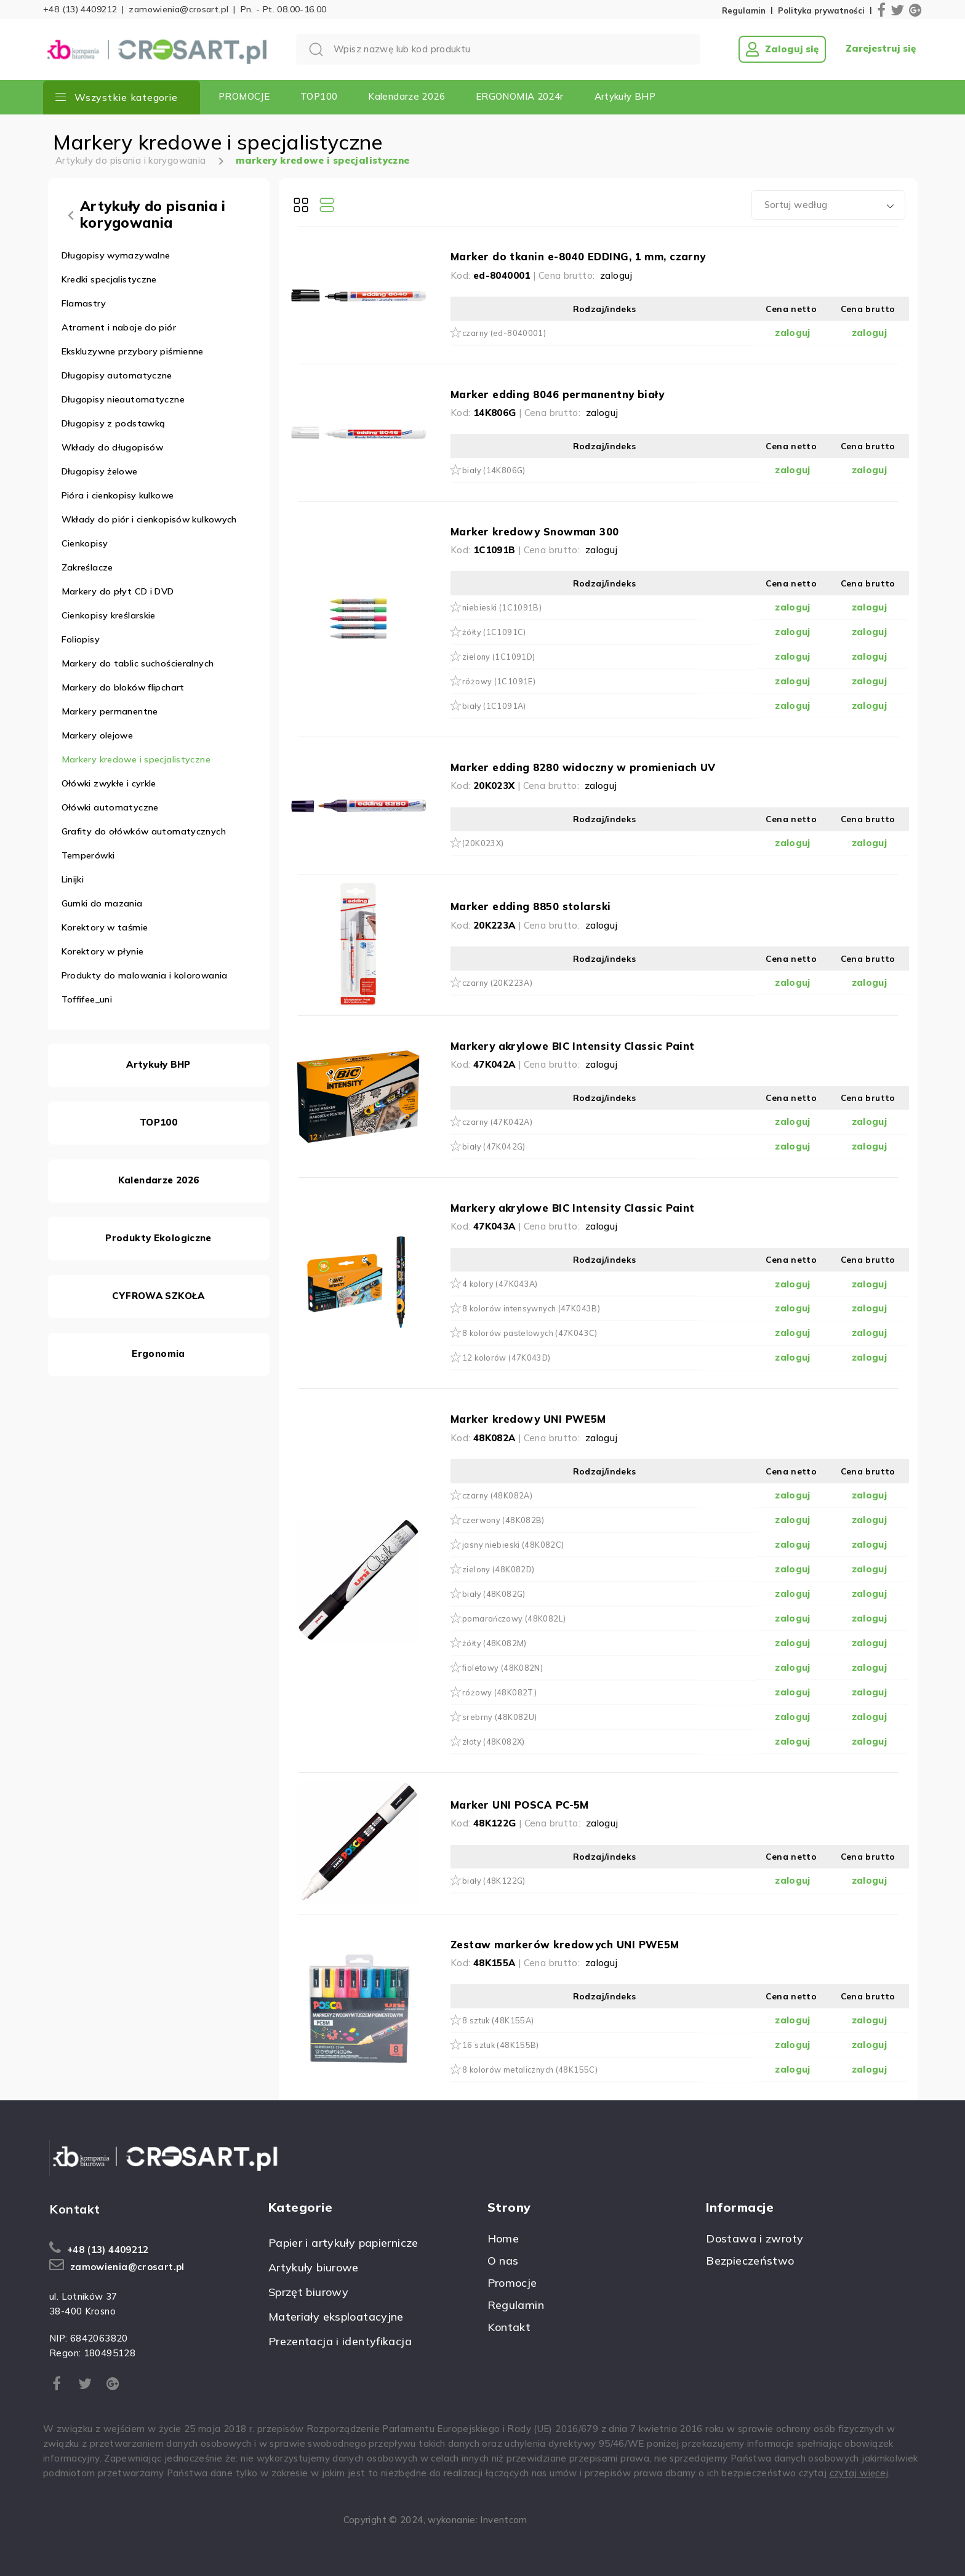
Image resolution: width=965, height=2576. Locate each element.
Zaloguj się (782, 49)
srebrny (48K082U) (499, 1717)
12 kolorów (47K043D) (506, 1357)
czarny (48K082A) (497, 1495)
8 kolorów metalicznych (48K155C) (530, 2069)
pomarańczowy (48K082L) (514, 1618)
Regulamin (744, 10)
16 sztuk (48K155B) (500, 2045)
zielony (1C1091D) (498, 657)
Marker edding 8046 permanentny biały (557, 394)
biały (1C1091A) (494, 706)
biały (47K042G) (494, 1146)
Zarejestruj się (881, 48)
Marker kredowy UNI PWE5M (528, 1418)
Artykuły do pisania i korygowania (130, 160)
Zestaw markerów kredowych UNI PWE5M (564, 1944)
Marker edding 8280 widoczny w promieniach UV (583, 767)
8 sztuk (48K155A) (498, 2020)
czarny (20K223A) (497, 983)
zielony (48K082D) (498, 1569)
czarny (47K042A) (497, 1122)
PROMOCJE (244, 96)
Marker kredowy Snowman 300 (534, 531)
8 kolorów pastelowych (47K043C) (530, 1333)
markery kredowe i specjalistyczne (322, 160)
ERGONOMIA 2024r (520, 96)
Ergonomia (158, 1353)
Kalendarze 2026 (406, 96)
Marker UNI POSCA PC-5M (519, 1804)
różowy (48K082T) (499, 1692)
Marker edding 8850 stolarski (530, 906)
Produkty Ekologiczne (158, 1238)
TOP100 (318, 96)
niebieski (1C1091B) (502, 607)
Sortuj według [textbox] (796, 204)
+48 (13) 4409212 (80, 9)
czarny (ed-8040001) (504, 333)
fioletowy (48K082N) (502, 1668)
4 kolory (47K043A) (500, 1284)
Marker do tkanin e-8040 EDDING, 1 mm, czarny (578, 256)
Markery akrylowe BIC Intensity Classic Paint (572, 1045)
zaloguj (616, 275)
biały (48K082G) (494, 1594)
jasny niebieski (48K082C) (513, 1545)
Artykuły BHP (625, 96)
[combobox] (828, 205)
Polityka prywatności (821, 10)
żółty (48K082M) (494, 1643)
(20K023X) (482, 843)
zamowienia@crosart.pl (178, 9)
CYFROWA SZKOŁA (158, 1296)
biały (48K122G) (494, 1881)
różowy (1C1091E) (498, 681)
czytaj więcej (859, 2473)
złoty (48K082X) (493, 1741)
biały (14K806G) (494, 470)
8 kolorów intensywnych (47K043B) (531, 1308)
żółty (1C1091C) (494, 632)
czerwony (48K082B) (503, 1520)
